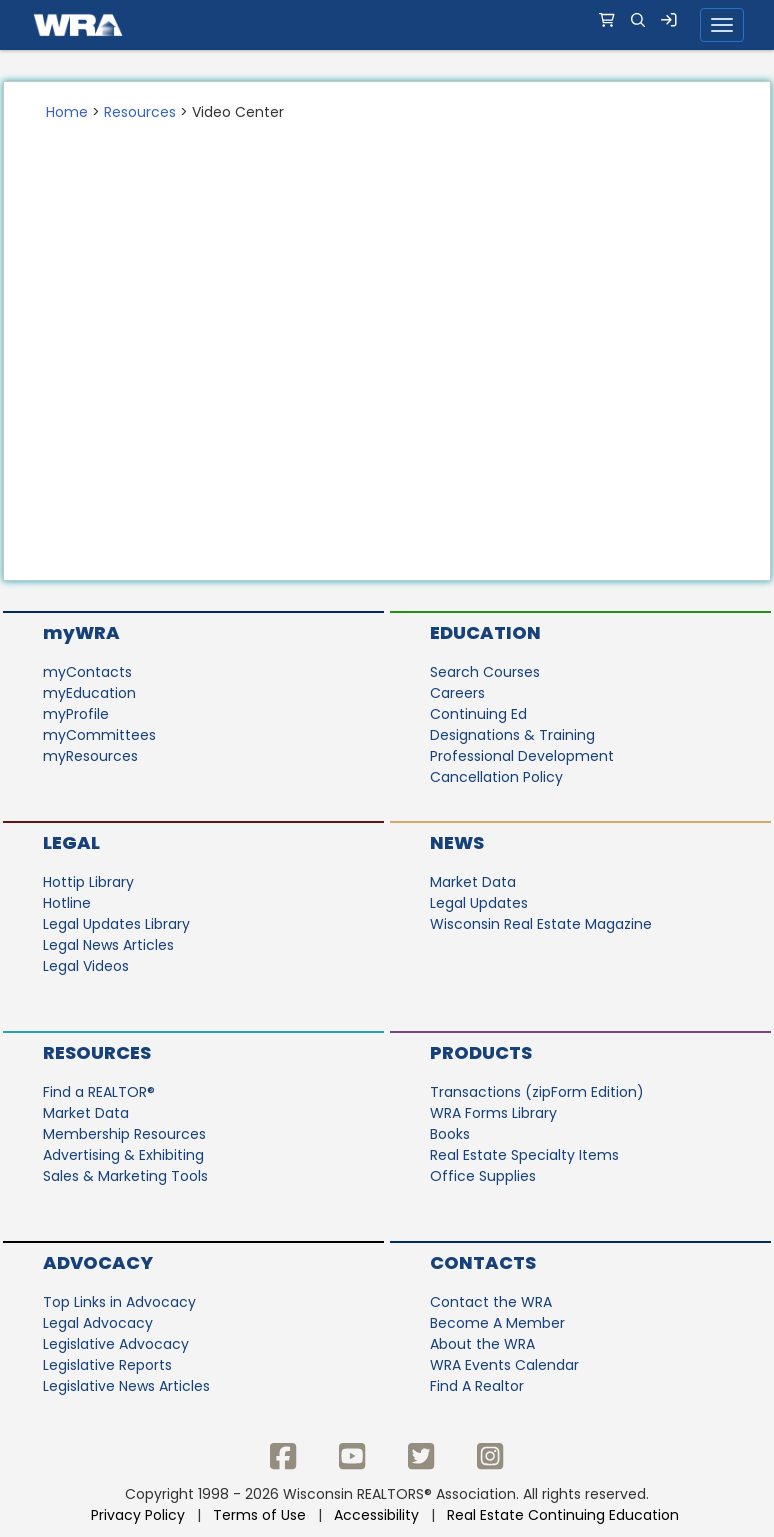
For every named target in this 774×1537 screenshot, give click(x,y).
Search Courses (485, 672)
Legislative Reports (107, 1365)
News (457, 842)
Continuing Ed (478, 714)
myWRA (81, 632)
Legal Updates (479, 903)
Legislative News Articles (126, 1386)
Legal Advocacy (98, 1323)
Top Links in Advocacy (119, 1302)
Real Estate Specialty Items (524, 1155)
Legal (71, 842)
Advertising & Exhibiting (123, 1155)
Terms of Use (259, 1515)
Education (485, 632)
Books (450, 1134)
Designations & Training (512, 735)
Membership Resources (124, 1134)
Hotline (67, 903)
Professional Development (522, 756)
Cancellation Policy (496, 777)
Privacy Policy (138, 1515)
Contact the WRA (491, 1302)
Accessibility (376, 1515)
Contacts (483, 1262)
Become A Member (497, 1323)
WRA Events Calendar (504, 1365)
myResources (90, 756)
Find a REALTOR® (99, 1092)
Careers (457, 693)
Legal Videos (86, 966)
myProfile (76, 714)
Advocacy (98, 1262)
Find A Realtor (477, 1386)
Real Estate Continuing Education (565, 1515)
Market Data (473, 882)
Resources (140, 112)
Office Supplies (483, 1176)
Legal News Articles (108, 945)
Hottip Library (88, 882)
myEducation (89, 693)
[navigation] (387, 25)
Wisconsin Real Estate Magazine (541, 924)
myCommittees (99, 735)
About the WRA (482, 1344)
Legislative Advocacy (116, 1344)
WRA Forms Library (493, 1113)
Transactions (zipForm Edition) (537, 1092)
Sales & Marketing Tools (125, 1176)
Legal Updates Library (116, 924)
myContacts (87, 672)
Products (481, 1052)
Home (67, 112)
